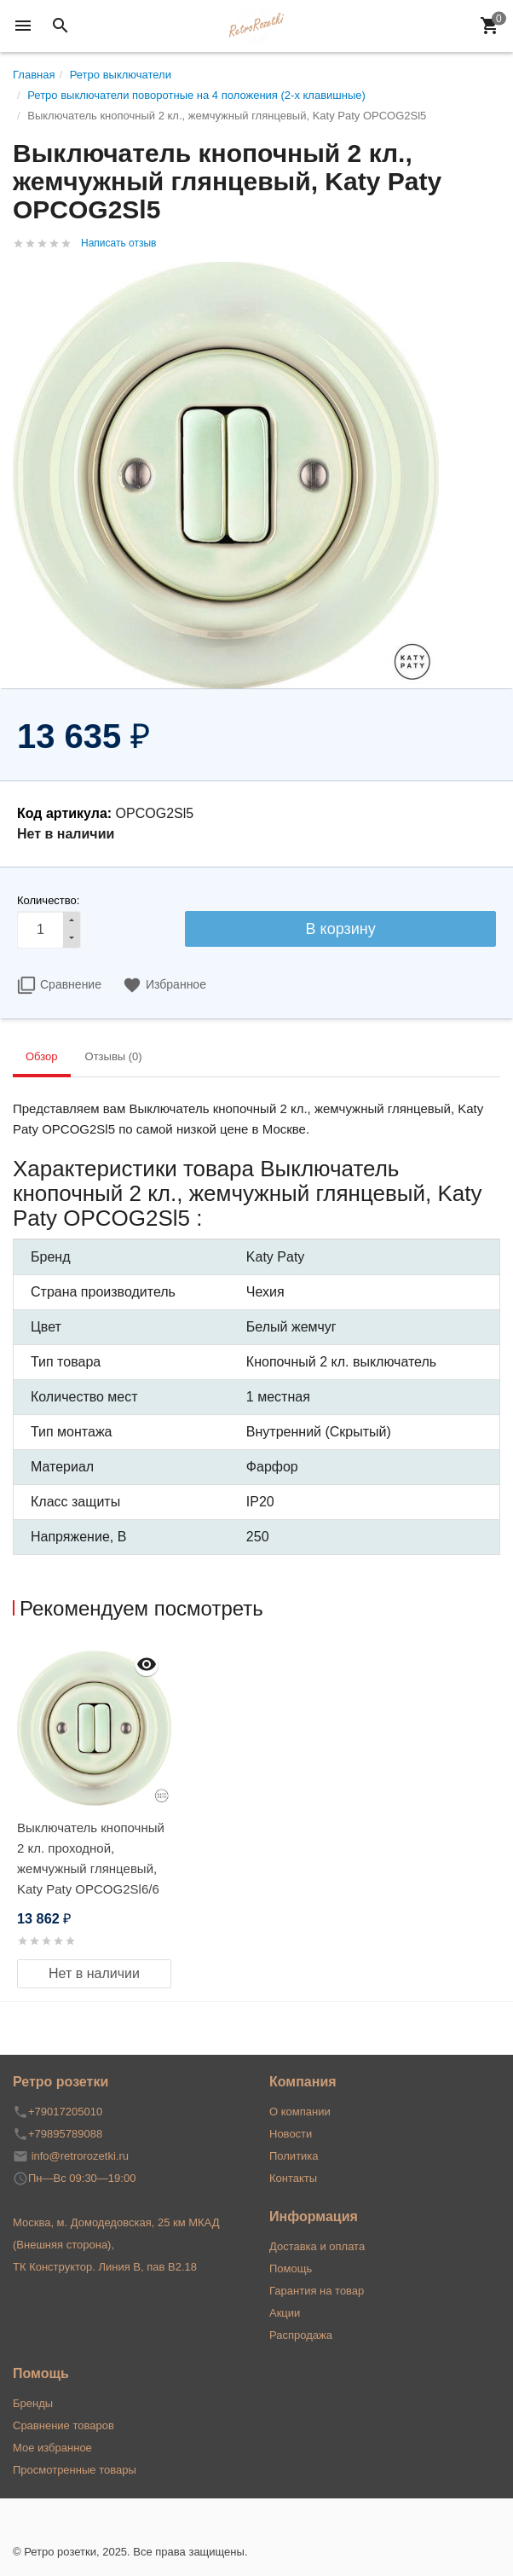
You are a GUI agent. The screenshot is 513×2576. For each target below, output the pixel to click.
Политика (294, 2156)
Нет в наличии (94, 1973)
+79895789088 (65, 2133)
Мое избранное (52, 2447)
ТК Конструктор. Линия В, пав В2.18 (105, 2266)
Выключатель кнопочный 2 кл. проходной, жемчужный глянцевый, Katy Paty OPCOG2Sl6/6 (90, 1858)
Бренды (33, 2403)
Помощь (290, 2268)
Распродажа (300, 2335)
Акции (284, 2312)
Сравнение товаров (63, 2425)
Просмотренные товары (74, 2469)
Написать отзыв (118, 243)
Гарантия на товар (316, 2290)
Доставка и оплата (317, 2246)
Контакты (293, 2178)
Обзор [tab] (42, 1056)
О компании (300, 2111)
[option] (94, 1816)
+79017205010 (65, 2111)
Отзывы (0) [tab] (113, 1056)
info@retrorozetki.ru (80, 2156)
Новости (290, 2133)
